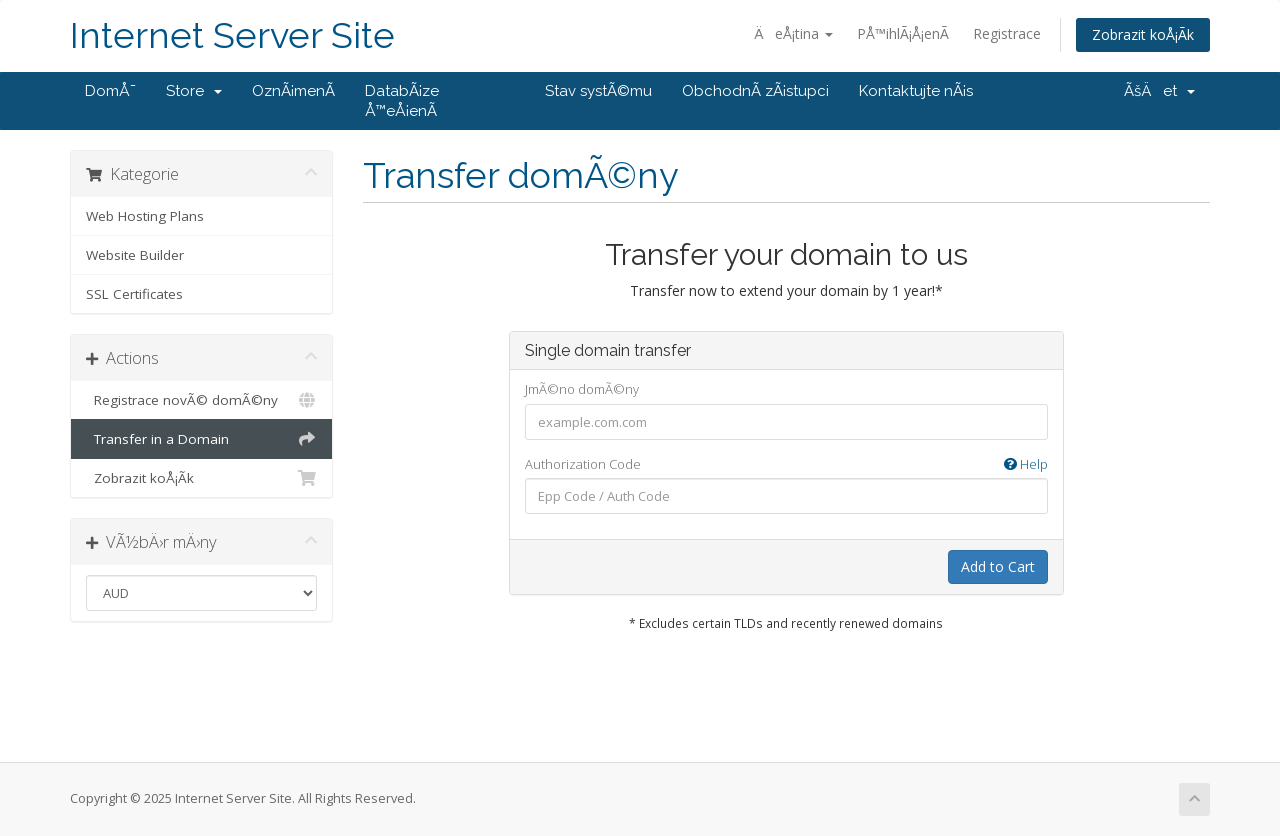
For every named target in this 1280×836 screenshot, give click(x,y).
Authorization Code (786, 464)
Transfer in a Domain (201, 439)
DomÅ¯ (110, 91)
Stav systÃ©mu (598, 91)
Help (1026, 464)
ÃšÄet (1159, 91)
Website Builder (135, 255)
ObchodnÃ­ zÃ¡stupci (755, 91)
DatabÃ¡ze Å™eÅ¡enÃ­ (402, 101)
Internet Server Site (232, 35)
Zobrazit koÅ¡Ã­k (1143, 34)
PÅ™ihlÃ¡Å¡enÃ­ (903, 33)
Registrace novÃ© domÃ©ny (201, 400)
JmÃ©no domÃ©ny (582, 389)
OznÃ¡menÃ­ (293, 91)
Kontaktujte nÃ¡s (916, 91)
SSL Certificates (134, 294)
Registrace (1007, 33)
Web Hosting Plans (145, 216)
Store (194, 91)
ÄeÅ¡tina (793, 33)
